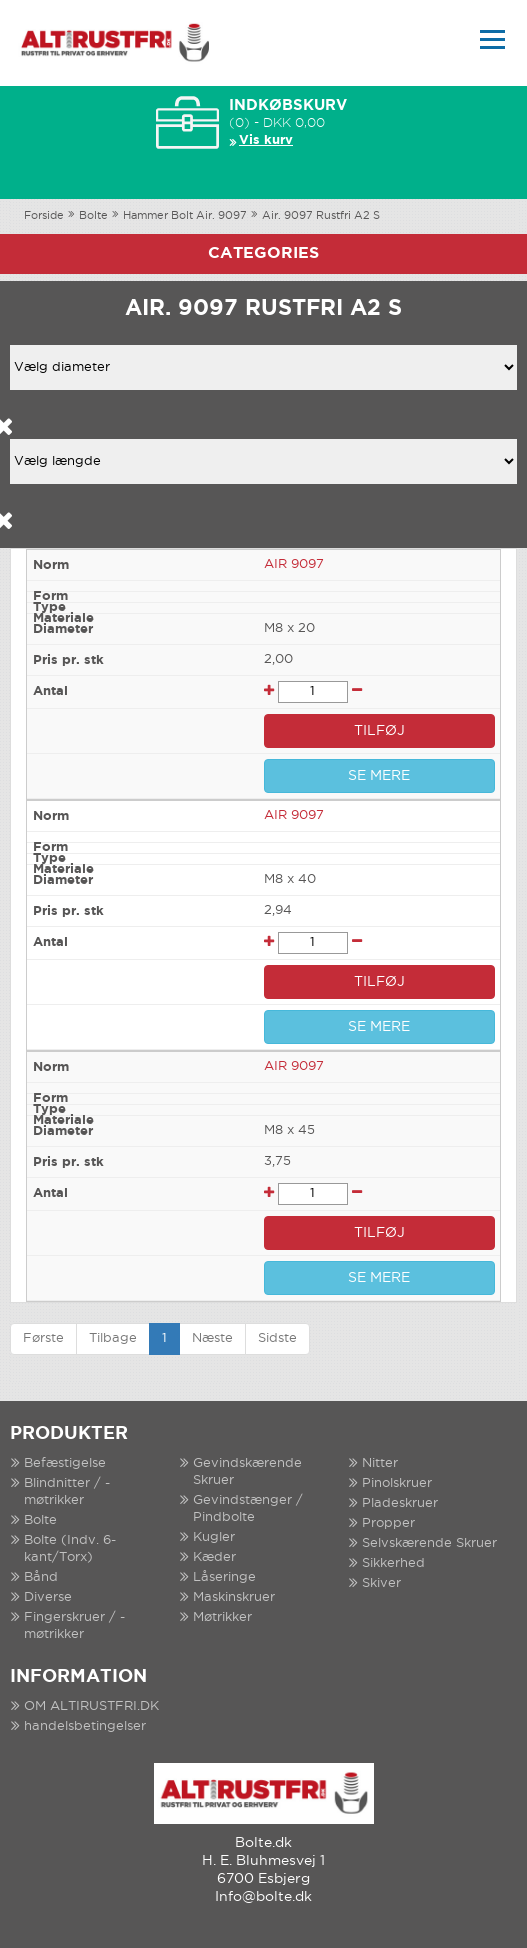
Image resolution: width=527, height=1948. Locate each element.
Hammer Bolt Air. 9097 (185, 216)
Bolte (93, 216)
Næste (212, 1338)
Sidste (277, 1338)
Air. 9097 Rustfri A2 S (321, 216)
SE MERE (379, 776)
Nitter (380, 1463)
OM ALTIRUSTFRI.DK (91, 1706)
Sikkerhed (393, 1563)
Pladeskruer (400, 1503)
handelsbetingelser (85, 1726)
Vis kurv (266, 140)
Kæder (214, 1557)
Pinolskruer (397, 1483)
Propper (388, 1523)
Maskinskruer (234, 1597)
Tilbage (113, 1338)
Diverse (48, 1597)
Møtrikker (222, 1617)
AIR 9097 (294, 564)
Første (43, 1338)
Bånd (41, 1577)
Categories (263, 253)
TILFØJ (379, 731)
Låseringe (224, 1577)
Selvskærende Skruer (429, 1543)
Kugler (214, 1537)
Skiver (381, 1583)
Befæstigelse (65, 1463)
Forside (44, 216)
